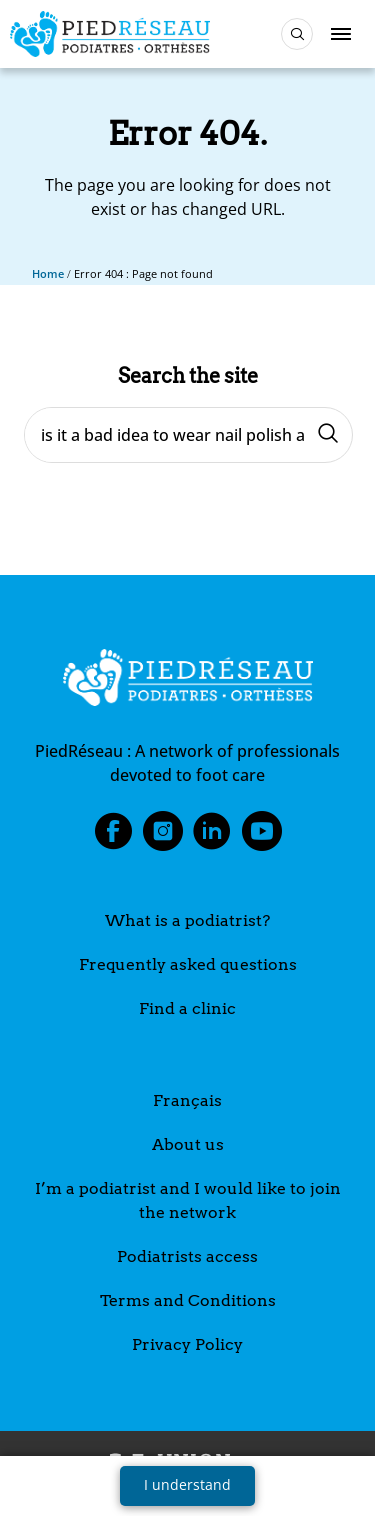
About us (188, 1144)
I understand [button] (187, 1484)
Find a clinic (187, 1008)
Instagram (163, 837)
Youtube (262, 837)
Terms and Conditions (188, 1300)
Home (48, 273)
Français (187, 1100)
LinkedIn (212, 837)
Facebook (113, 837)
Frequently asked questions (188, 964)
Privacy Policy (187, 1344)
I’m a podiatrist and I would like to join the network (188, 1200)
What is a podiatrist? (187, 920)
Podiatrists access (187, 1256)
